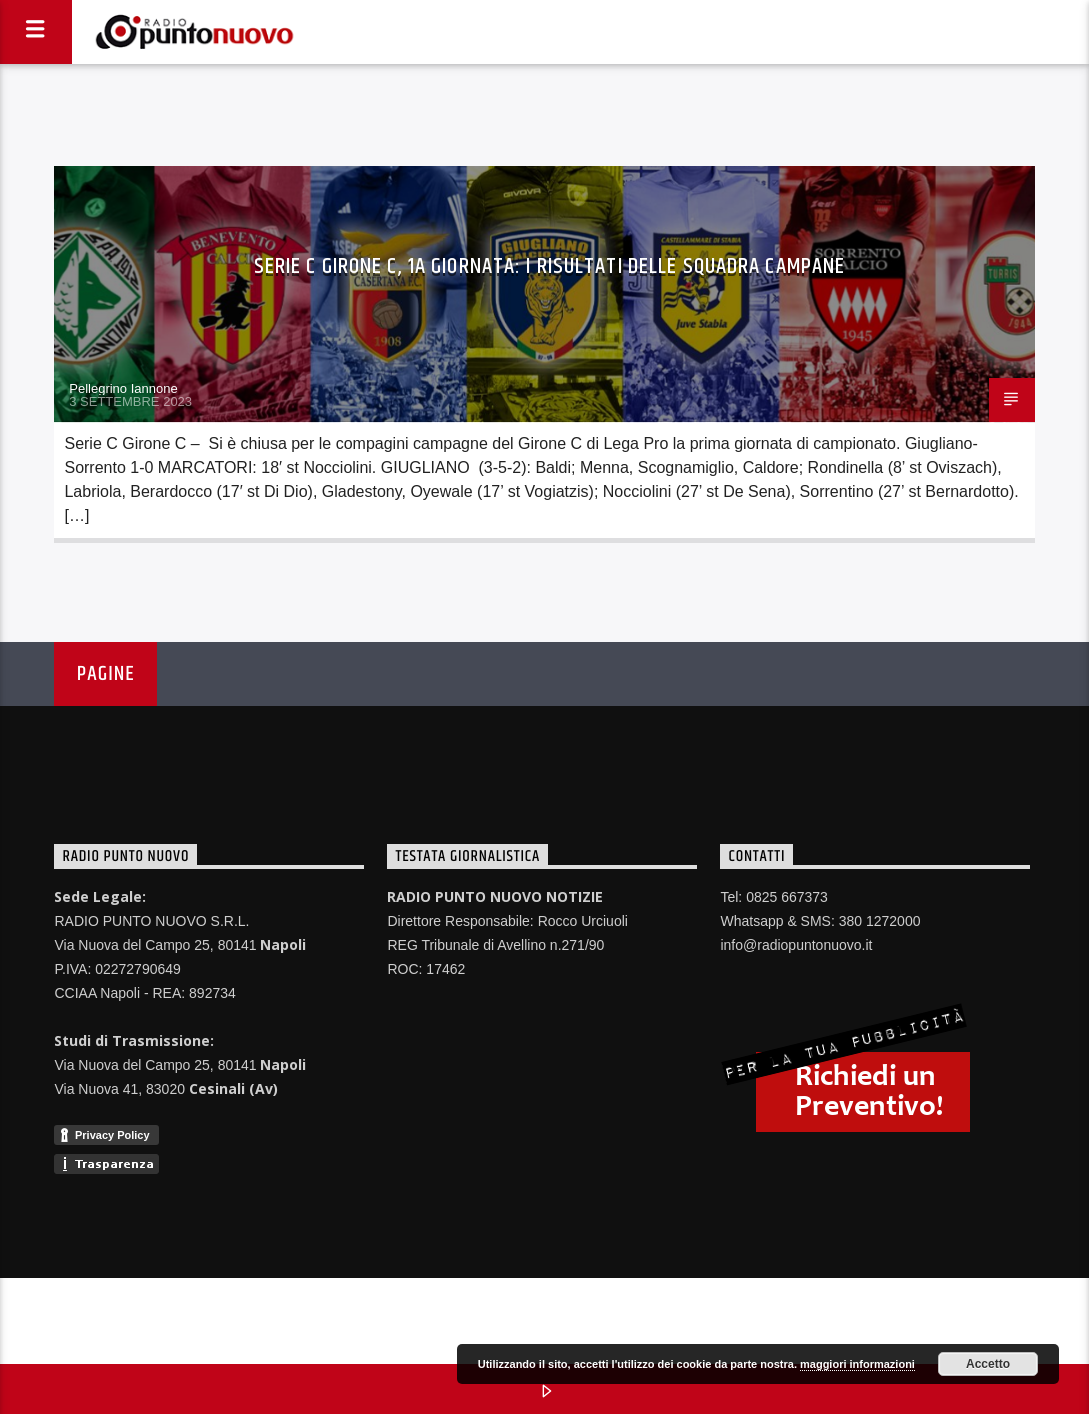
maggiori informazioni (857, 1364)
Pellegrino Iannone (123, 388)
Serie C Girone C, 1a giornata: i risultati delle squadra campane (550, 266)
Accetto (988, 1364)
